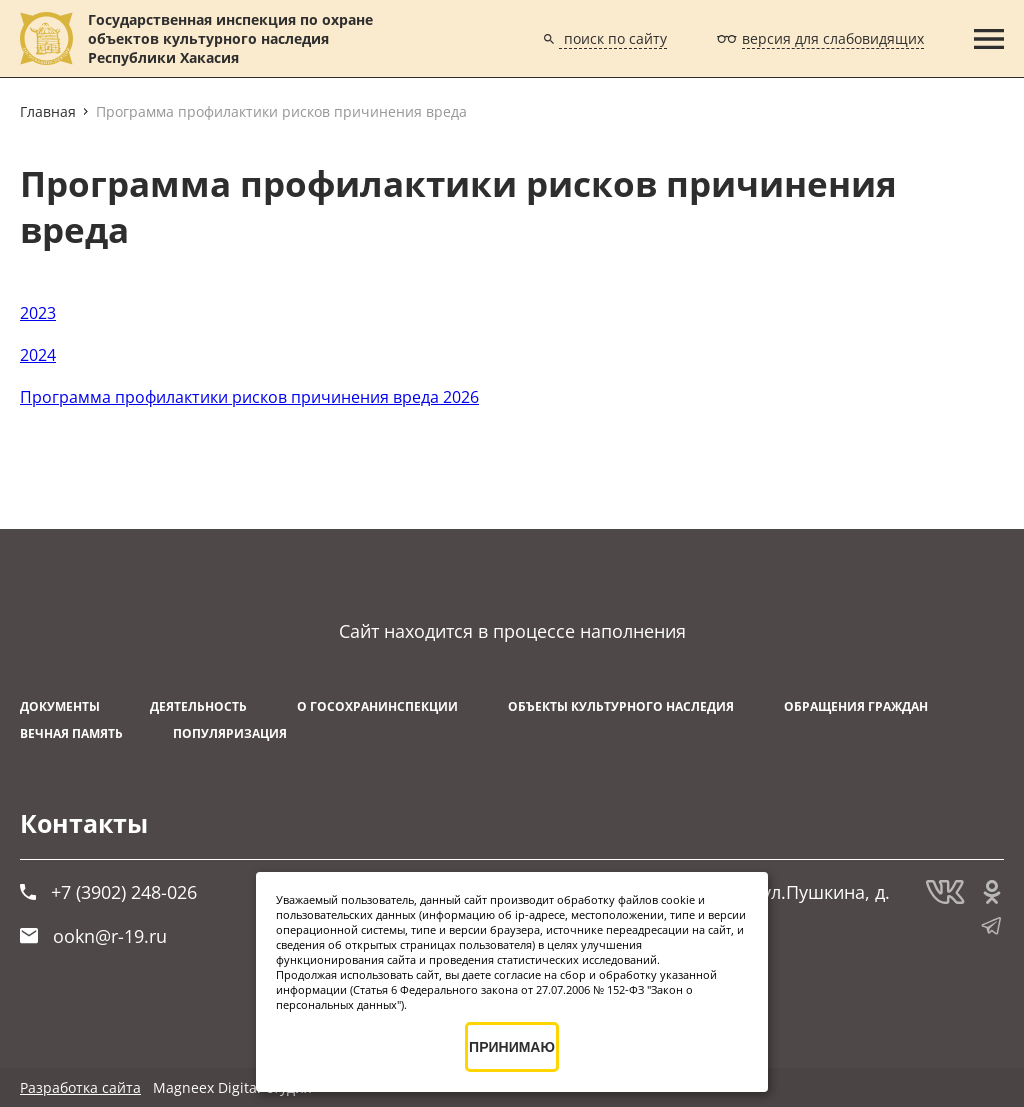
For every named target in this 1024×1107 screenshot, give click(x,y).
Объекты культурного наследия (621, 706)
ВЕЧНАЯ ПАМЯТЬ (71, 733)
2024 (38, 355)
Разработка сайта (80, 1087)
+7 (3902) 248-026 (108, 892)
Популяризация (230, 733)
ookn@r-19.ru (93, 936)
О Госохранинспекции (377, 706)
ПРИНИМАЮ (512, 1047)
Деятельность (198, 706)
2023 (38, 313)
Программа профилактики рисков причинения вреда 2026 (249, 397)
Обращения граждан (856, 706)
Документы (60, 706)
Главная (48, 111)
